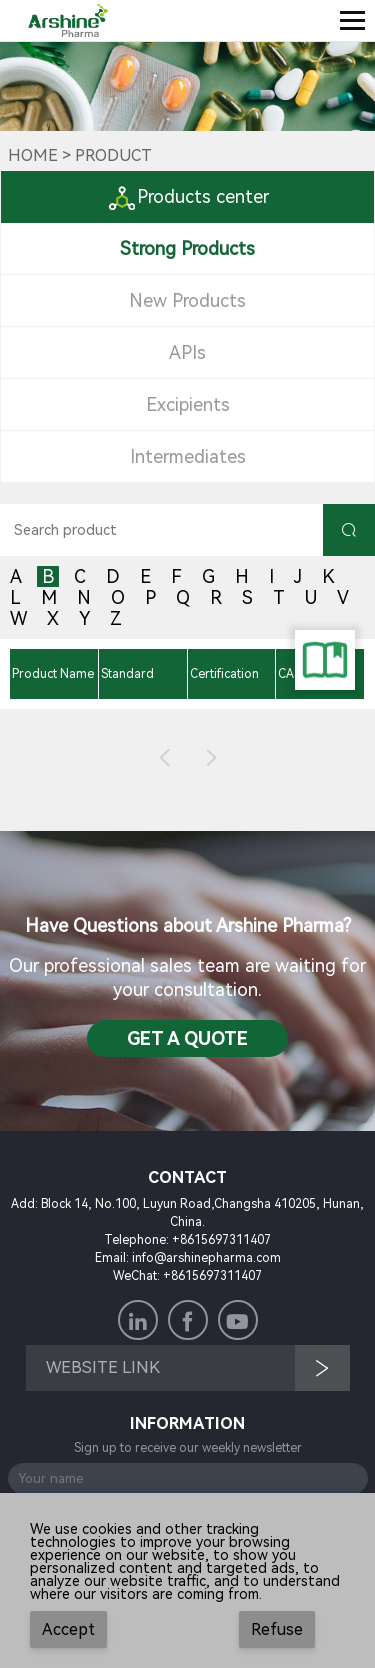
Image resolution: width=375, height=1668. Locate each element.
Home (33, 155)
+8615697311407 (221, 1240)
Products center (188, 196)
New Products (187, 300)
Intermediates (188, 456)
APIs (187, 352)
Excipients (188, 404)
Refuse (277, 1629)
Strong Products (187, 248)
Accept (68, 1629)
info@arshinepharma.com (206, 1258)
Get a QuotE (187, 1038)
